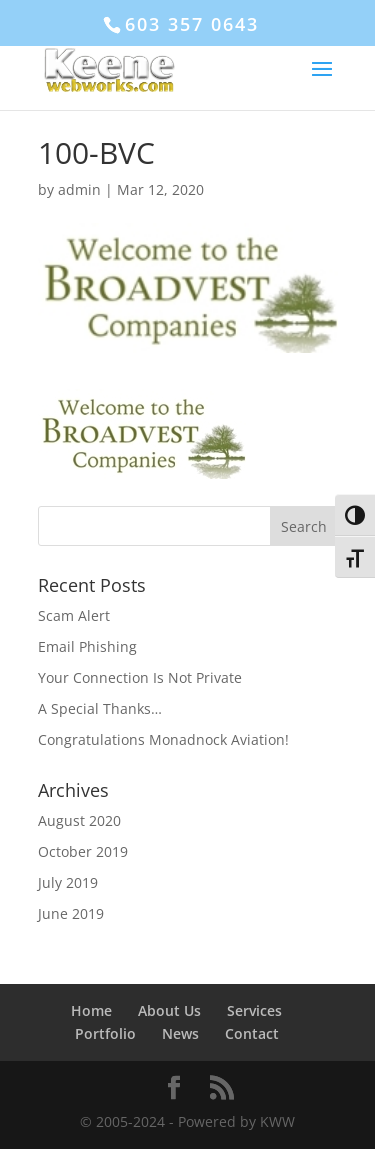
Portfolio (105, 1033)
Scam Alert (74, 615)
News (180, 1033)
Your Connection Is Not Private (140, 677)
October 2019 (83, 851)
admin (79, 189)
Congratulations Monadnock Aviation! (163, 739)
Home (91, 1010)
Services (254, 1010)
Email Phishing (87, 646)
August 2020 (79, 820)
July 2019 (68, 882)
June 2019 (71, 913)
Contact (252, 1033)
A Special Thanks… (100, 708)
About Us (169, 1010)
